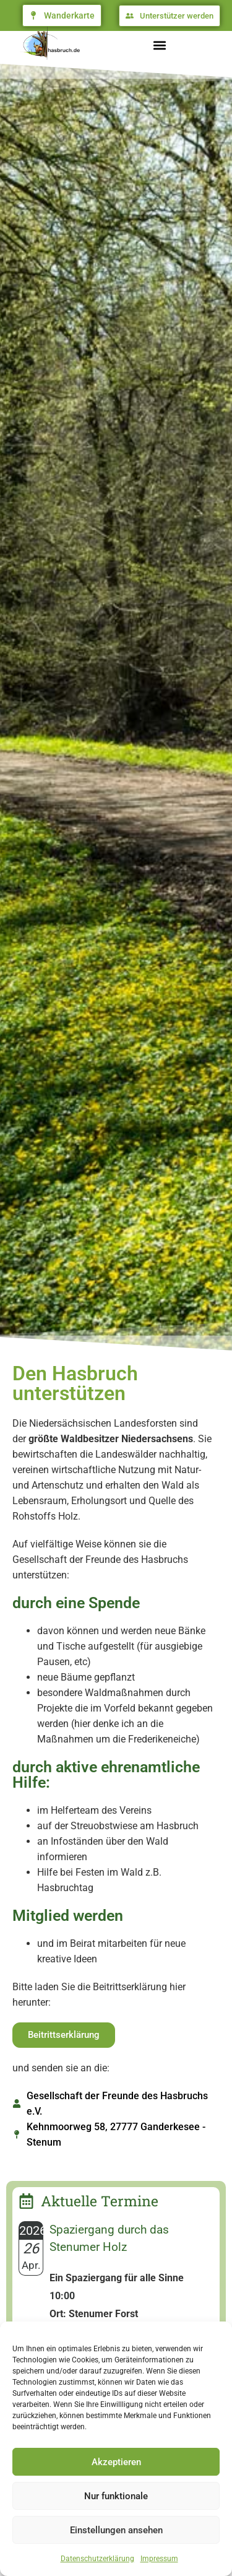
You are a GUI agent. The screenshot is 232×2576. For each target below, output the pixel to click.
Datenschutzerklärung (97, 2558)
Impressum (159, 2558)
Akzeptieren (116, 2462)
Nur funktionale (116, 2496)
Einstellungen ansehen (116, 2530)
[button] (159, 45)
